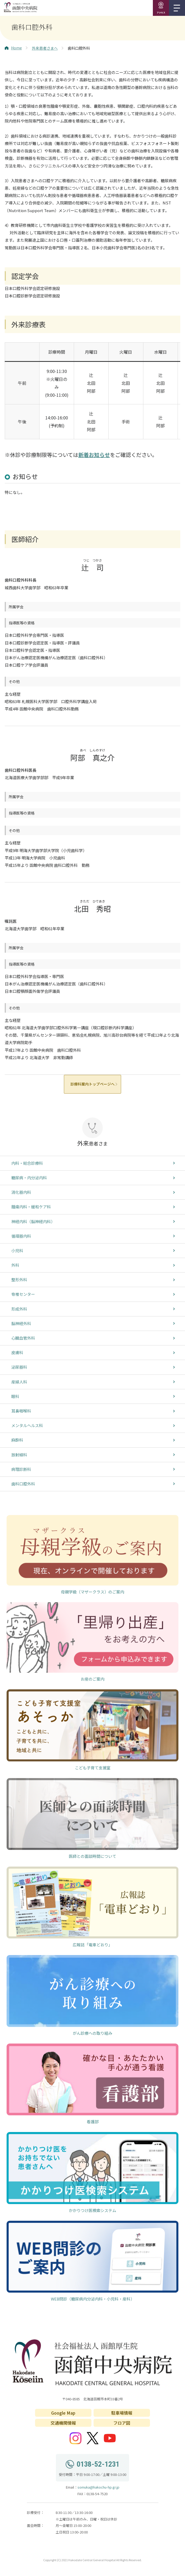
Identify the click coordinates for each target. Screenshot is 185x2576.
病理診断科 (21, 1469)
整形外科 (19, 1279)
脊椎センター (23, 1294)
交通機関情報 (63, 2423)
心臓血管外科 (23, 1338)
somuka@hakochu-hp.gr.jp (98, 2487)
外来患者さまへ (45, 48)
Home (13, 47)
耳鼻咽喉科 (21, 1411)
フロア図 (121, 2423)
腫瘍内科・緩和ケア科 (31, 1206)
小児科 (17, 1250)
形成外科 (19, 1309)
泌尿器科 (19, 1367)
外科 (15, 1265)
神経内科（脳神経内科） (33, 1221)
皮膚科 (17, 1352)
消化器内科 (21, 1192)
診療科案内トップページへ (92, 1084)
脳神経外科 (21, 1323)
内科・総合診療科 (27, 1163)
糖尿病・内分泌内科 (29, 1177)
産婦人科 (19, 1382)
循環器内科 (21, 1236)
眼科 (15, 1396)
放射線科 (19, 1454)
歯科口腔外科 (23, 1483)
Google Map (63, 2413)
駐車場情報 (121, 2413)
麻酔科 (17, 1440)
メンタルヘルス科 (27, 1425)
